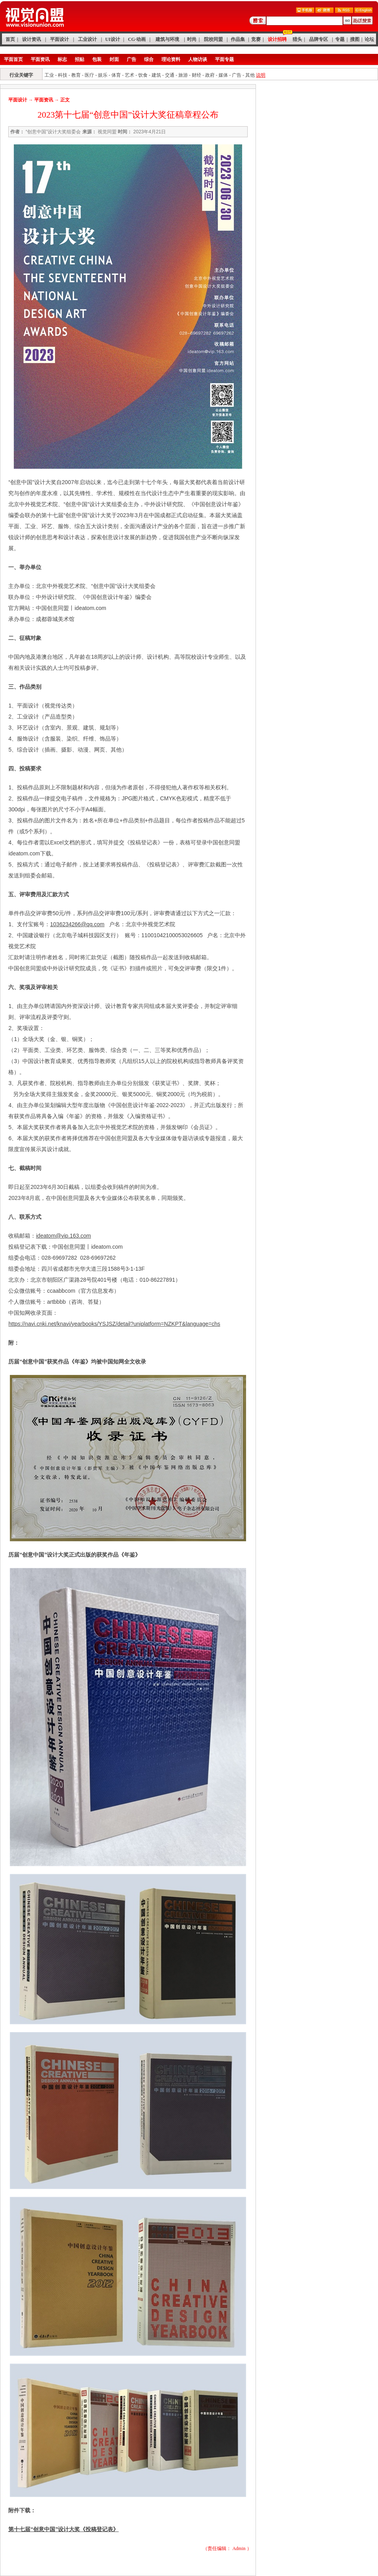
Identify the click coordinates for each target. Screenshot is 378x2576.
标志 (62, 59)
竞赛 (256, 39)
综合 (149, 59)
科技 (62, 75)
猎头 (297, 39)
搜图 (354, 39)
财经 (196, 75)
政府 (210, 75)
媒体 (223, 75)
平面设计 (59, 39)
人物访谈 (197, 59)
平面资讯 (40, 59)
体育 (116, 75)
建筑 (156, 75)
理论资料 (170, 59)
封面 (114, 59)
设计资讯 (31, 39)
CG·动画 (137, 39)
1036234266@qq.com (77, 924)
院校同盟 (213, 39)
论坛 (369, 39)
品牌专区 (318, 39)
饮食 (143, 75)
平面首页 (13, 59)
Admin (238, 2548)
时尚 (191, 39)
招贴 (79, 59)
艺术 (129, 75)
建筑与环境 (167, 39)
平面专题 (224, 59)
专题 (340, 39)
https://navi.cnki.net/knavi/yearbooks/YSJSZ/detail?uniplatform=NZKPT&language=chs (114, 1324)
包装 (97, 59)
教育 (76, 75)
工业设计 (87, 39)
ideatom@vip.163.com (63, 1236)
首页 (10, 39)
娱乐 (102, 75)
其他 (250, 75)
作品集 (238, 39)
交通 (169, 75)
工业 (49, 75)
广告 (131, 59)
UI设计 (112, 39)
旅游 (183, 75)
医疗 (89, 75)
